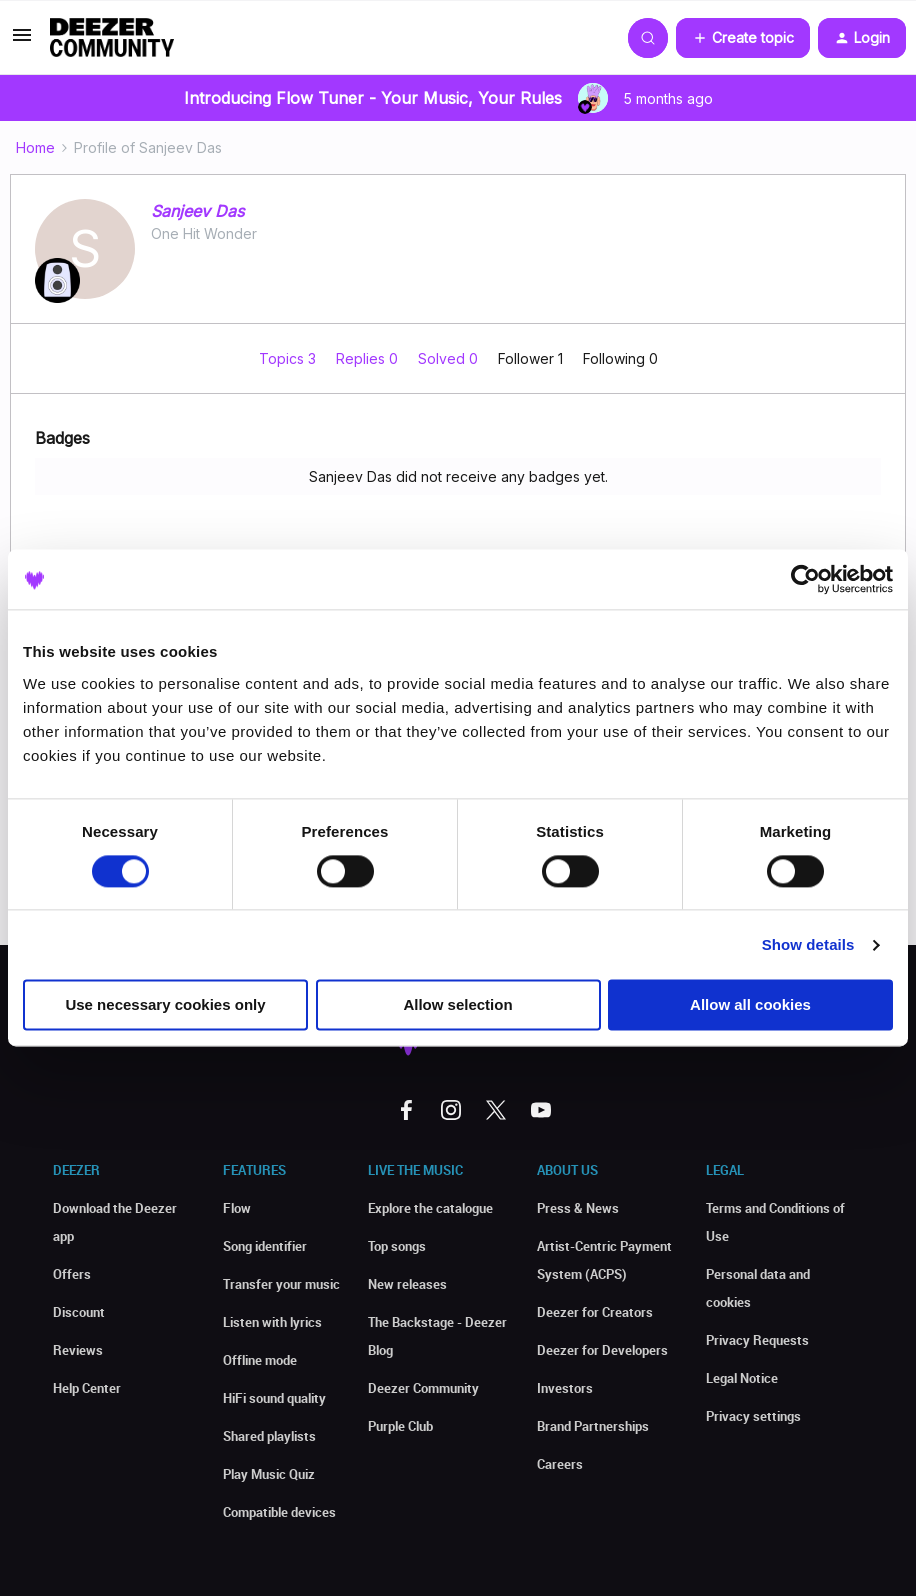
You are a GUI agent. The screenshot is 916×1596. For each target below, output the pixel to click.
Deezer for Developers (602, 1350)
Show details (808, 944)
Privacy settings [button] (753, 1416)
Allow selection (457, 1005)
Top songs (397, 1246)
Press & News (578, 1208)
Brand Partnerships (593, 1426)
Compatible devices (279, 1512)
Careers (560, 1464)
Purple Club (400, 1426)
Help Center (87, 1388)
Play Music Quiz (269, 1474)
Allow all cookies (750, 1005)
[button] (22, 41)
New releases (407, 1284)
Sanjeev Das (197, 211)
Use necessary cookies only (165, 1005)
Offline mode (260, 1360)
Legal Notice (742, 1378)
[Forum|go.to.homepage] (112, 38)
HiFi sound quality (274, 1398)
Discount (79, 1312)
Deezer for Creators (595, 1312)
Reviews (78, 1350)
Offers (72, 1274)
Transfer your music (281, 1284)
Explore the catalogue (430, 1208)
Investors (565, 1388)
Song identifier (265, 1246)
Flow (237, 1208)
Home (35, 147)
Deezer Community (423, 1388)
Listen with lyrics (272, 1322)
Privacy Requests (757, 1340)
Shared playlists (269, 1436)
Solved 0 (450, 358)
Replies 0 (369, 358)
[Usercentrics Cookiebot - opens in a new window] (805, 579)
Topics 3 (289, 358)
